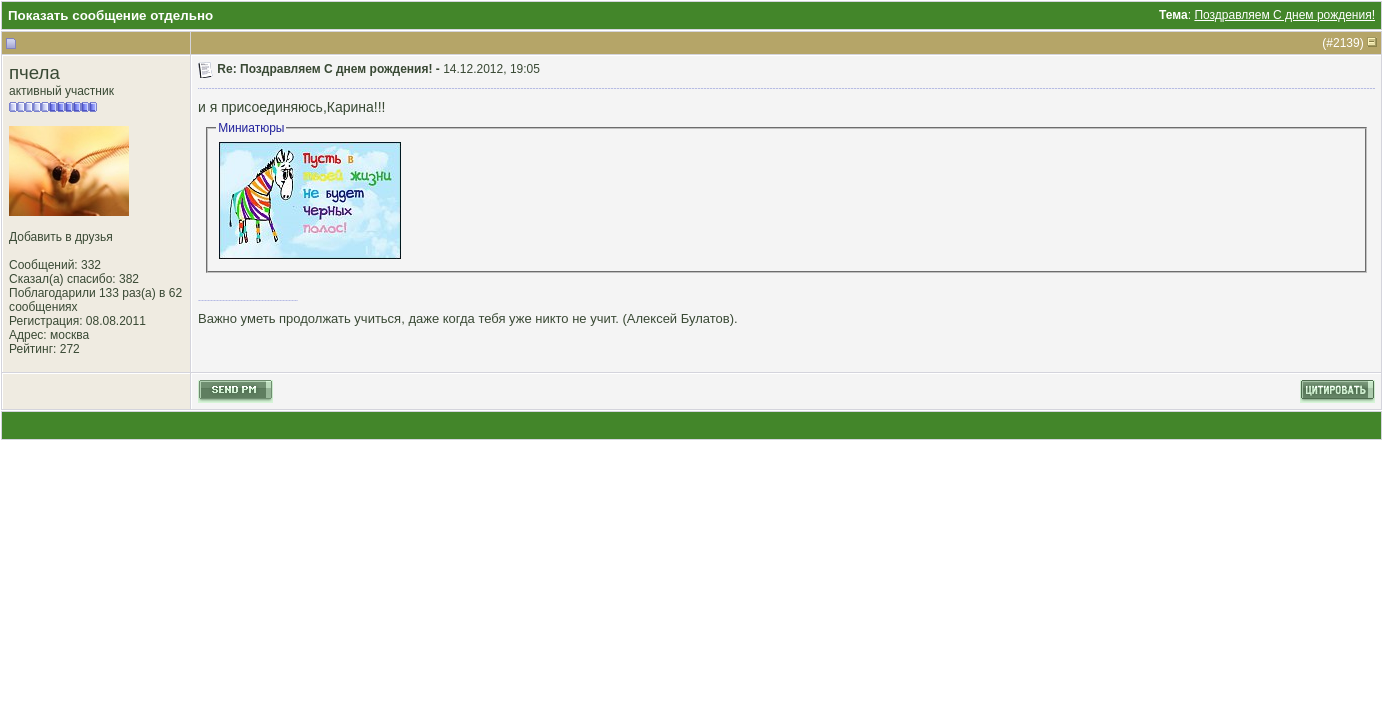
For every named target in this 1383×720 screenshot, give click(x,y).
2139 (1346, 43)
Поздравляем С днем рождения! (1284, 15)
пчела (34, 72)
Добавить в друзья (61, 237)
